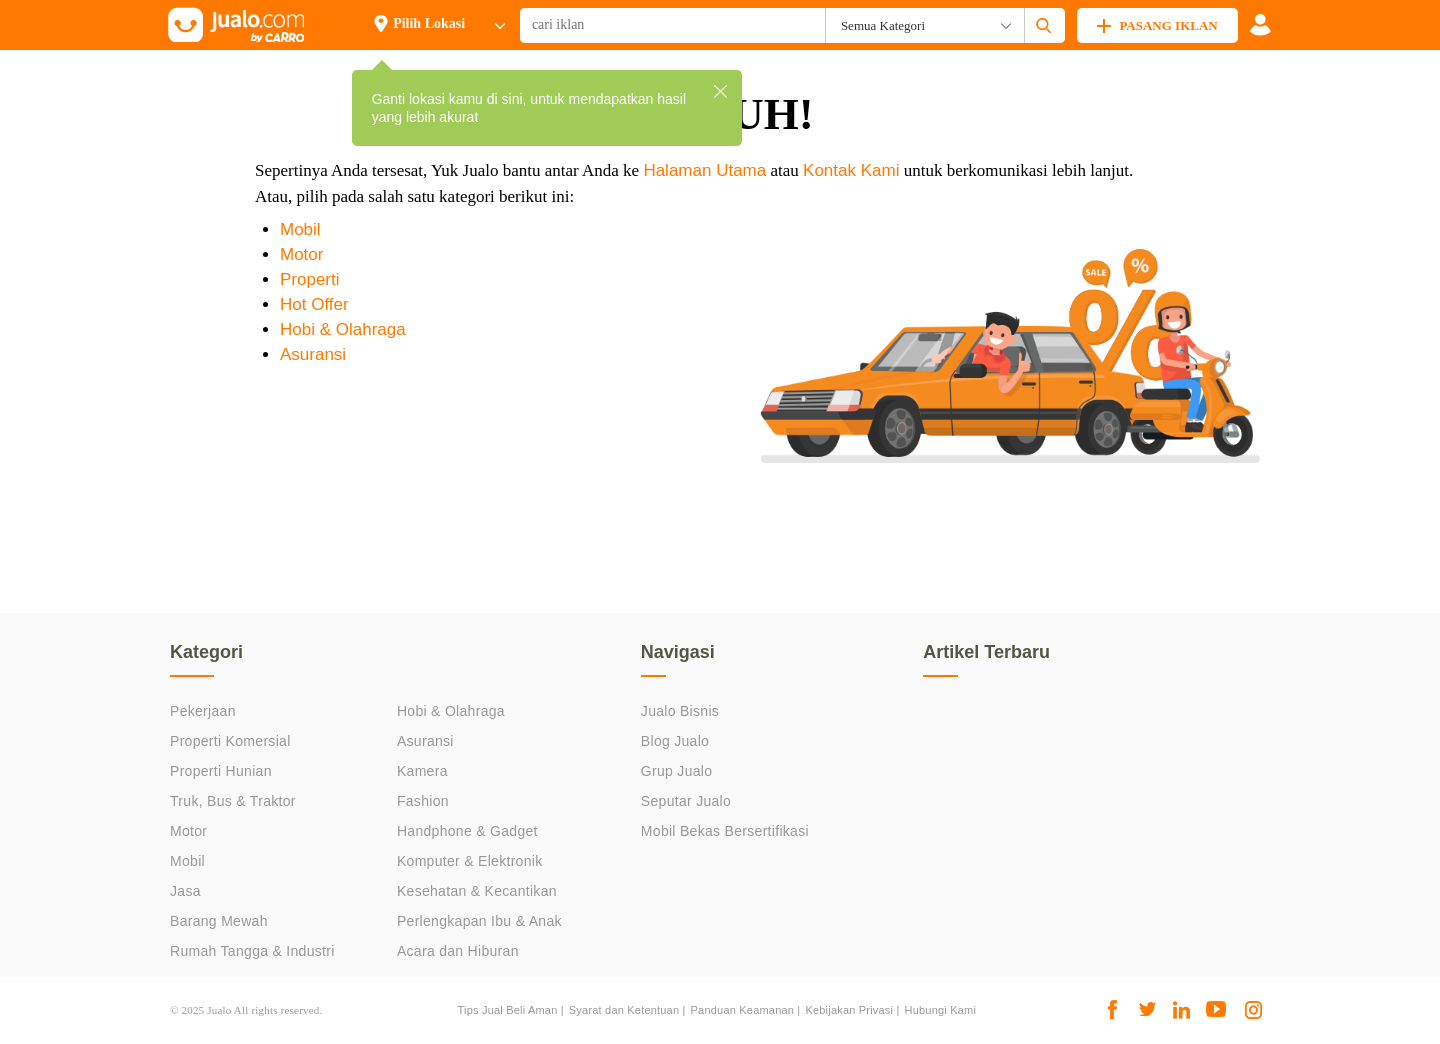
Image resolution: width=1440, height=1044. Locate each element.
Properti (310, 279)
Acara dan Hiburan (458, 951)
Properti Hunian (221, 771)
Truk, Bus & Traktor (233, 801)
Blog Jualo (675, 741)
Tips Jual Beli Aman (508, 1010)
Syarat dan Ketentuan (624, 1010)
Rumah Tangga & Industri (252, 951)
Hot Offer (314, 304)
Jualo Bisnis (680, 711)
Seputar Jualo (686, 801)
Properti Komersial (230, 741)
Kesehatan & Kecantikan (477, 891)
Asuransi (313, 354)
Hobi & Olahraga (343, 329)
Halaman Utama (704, 170)
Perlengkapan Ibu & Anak (479, 921)
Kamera (422, 771)
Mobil (300, 229)
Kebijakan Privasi (849, 1010)
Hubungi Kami (941, 1010)
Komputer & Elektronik (470, 861)
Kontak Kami (851, 170)
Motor (301, 254)
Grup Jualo (676, 771)
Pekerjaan (203, 711)
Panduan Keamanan (743, 1010)
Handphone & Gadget (467, 831)
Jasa (185, 891)
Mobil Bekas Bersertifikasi (725, 831)
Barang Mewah (219, 921)
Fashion (423, 801)
